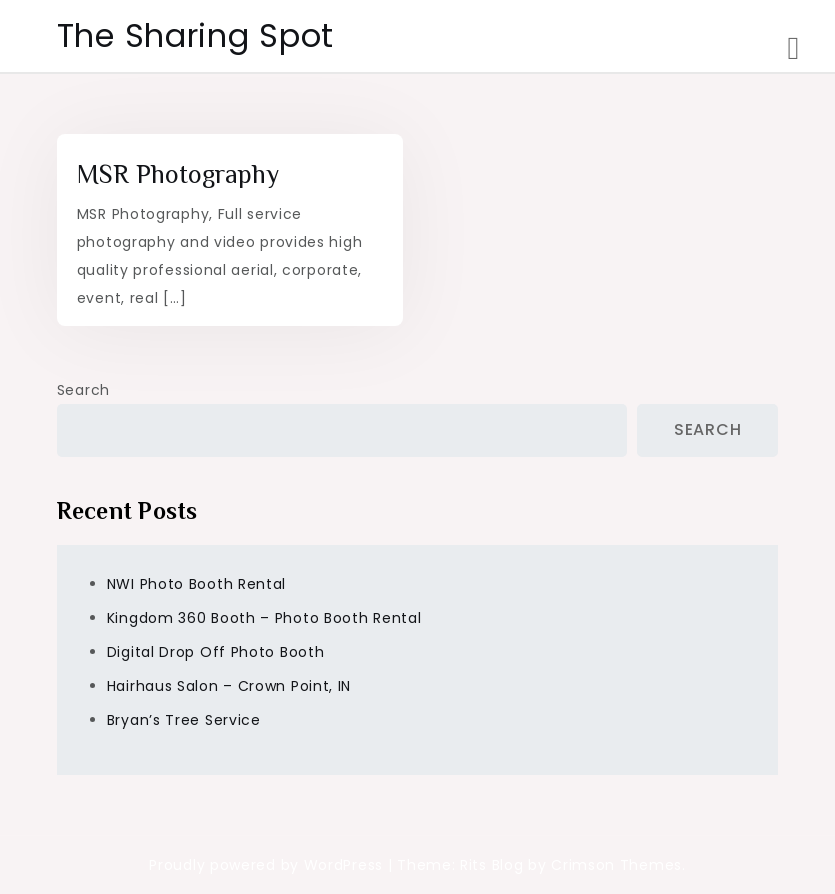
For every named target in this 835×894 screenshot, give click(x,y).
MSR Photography (178, 174)
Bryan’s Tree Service (184, 720)
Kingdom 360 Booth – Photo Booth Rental (264, 618)
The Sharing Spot (195, 35)
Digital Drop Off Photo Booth (216, 652)
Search (83, 390)
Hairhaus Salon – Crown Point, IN (229, 686)
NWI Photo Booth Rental (196, 584)
